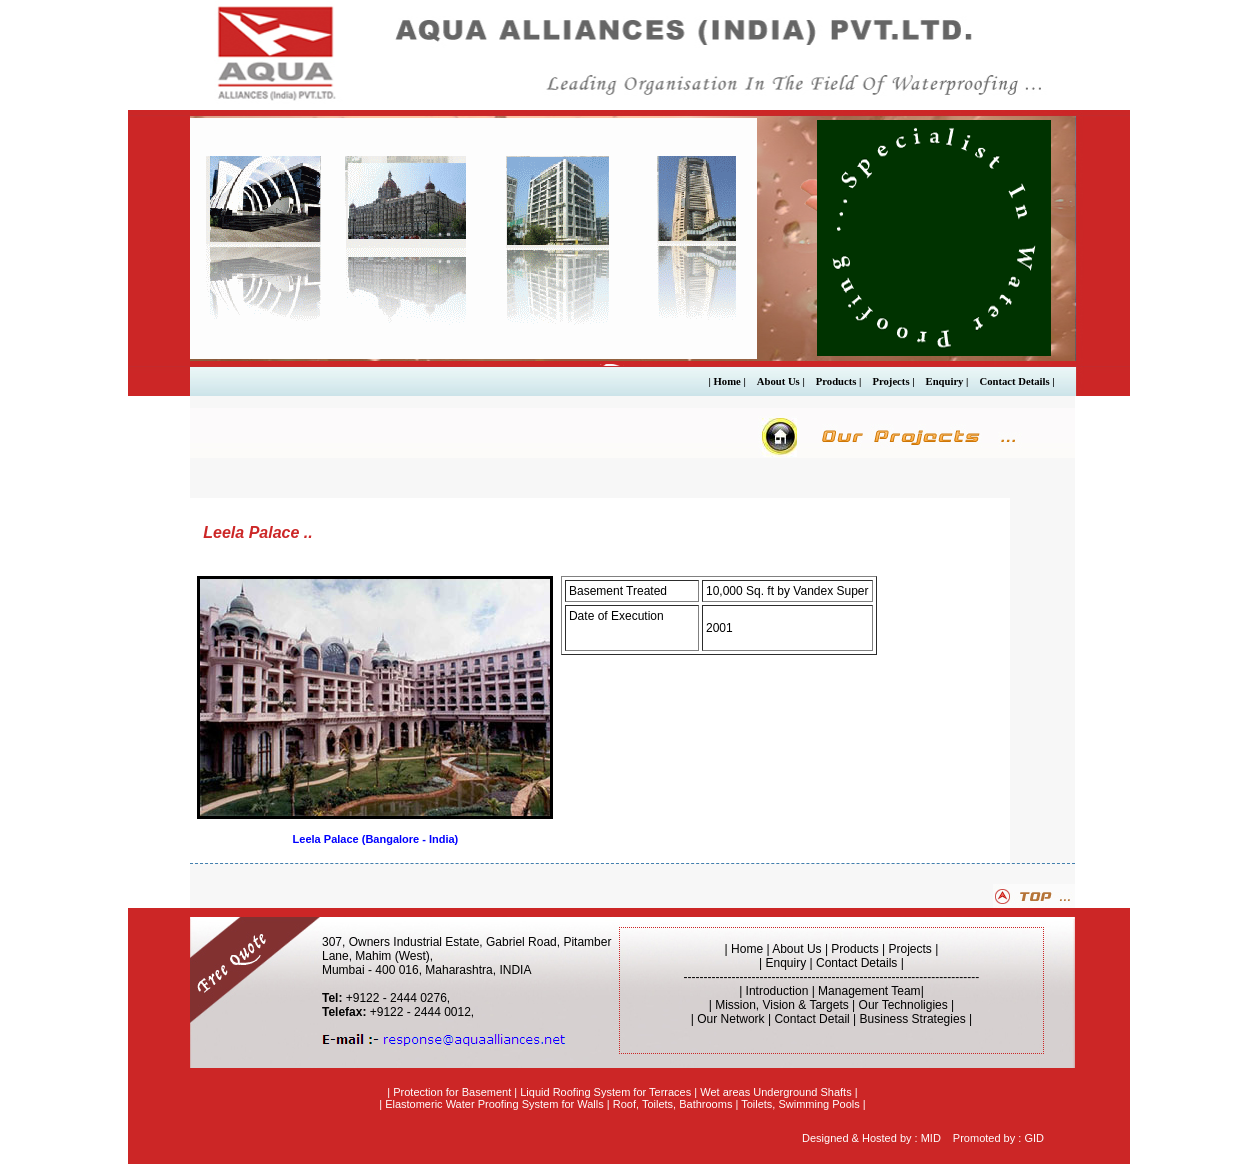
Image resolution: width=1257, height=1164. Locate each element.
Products (854, 949)
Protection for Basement (452, 1092)
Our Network (730, 1019)
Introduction (777, 991)
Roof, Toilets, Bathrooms (673, 1104)
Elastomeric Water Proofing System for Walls (494, 1104)
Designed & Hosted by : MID (871, 1138)
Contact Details (856, 963)
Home (747, 949)
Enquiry (786, 963)
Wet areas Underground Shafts (775, 1092)
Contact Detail (811, 1019)
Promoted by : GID (998, 1138)
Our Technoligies (903, 1005)
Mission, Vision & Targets (782, 1005)
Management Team (869, 991)
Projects (910, 949)
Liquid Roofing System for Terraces (605, 1092)
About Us (798, 949)
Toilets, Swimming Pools (800, 1104)
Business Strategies (913, 1019)
